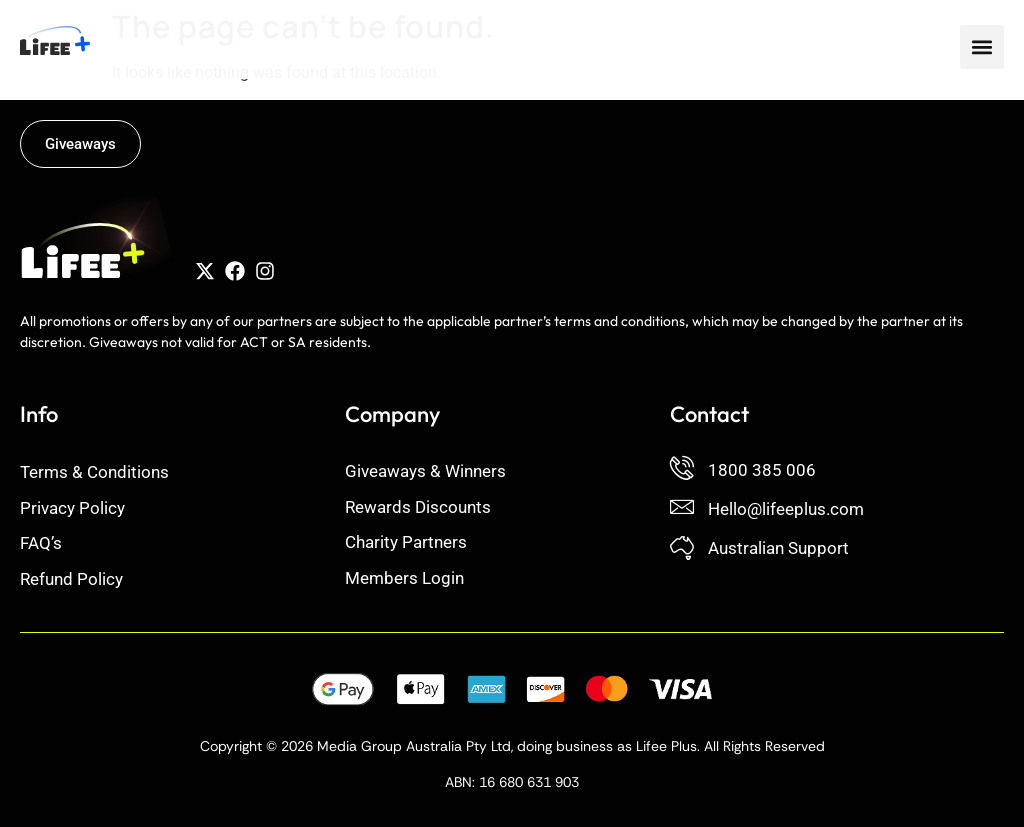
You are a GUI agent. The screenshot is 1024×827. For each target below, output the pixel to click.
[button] (982, 47)
